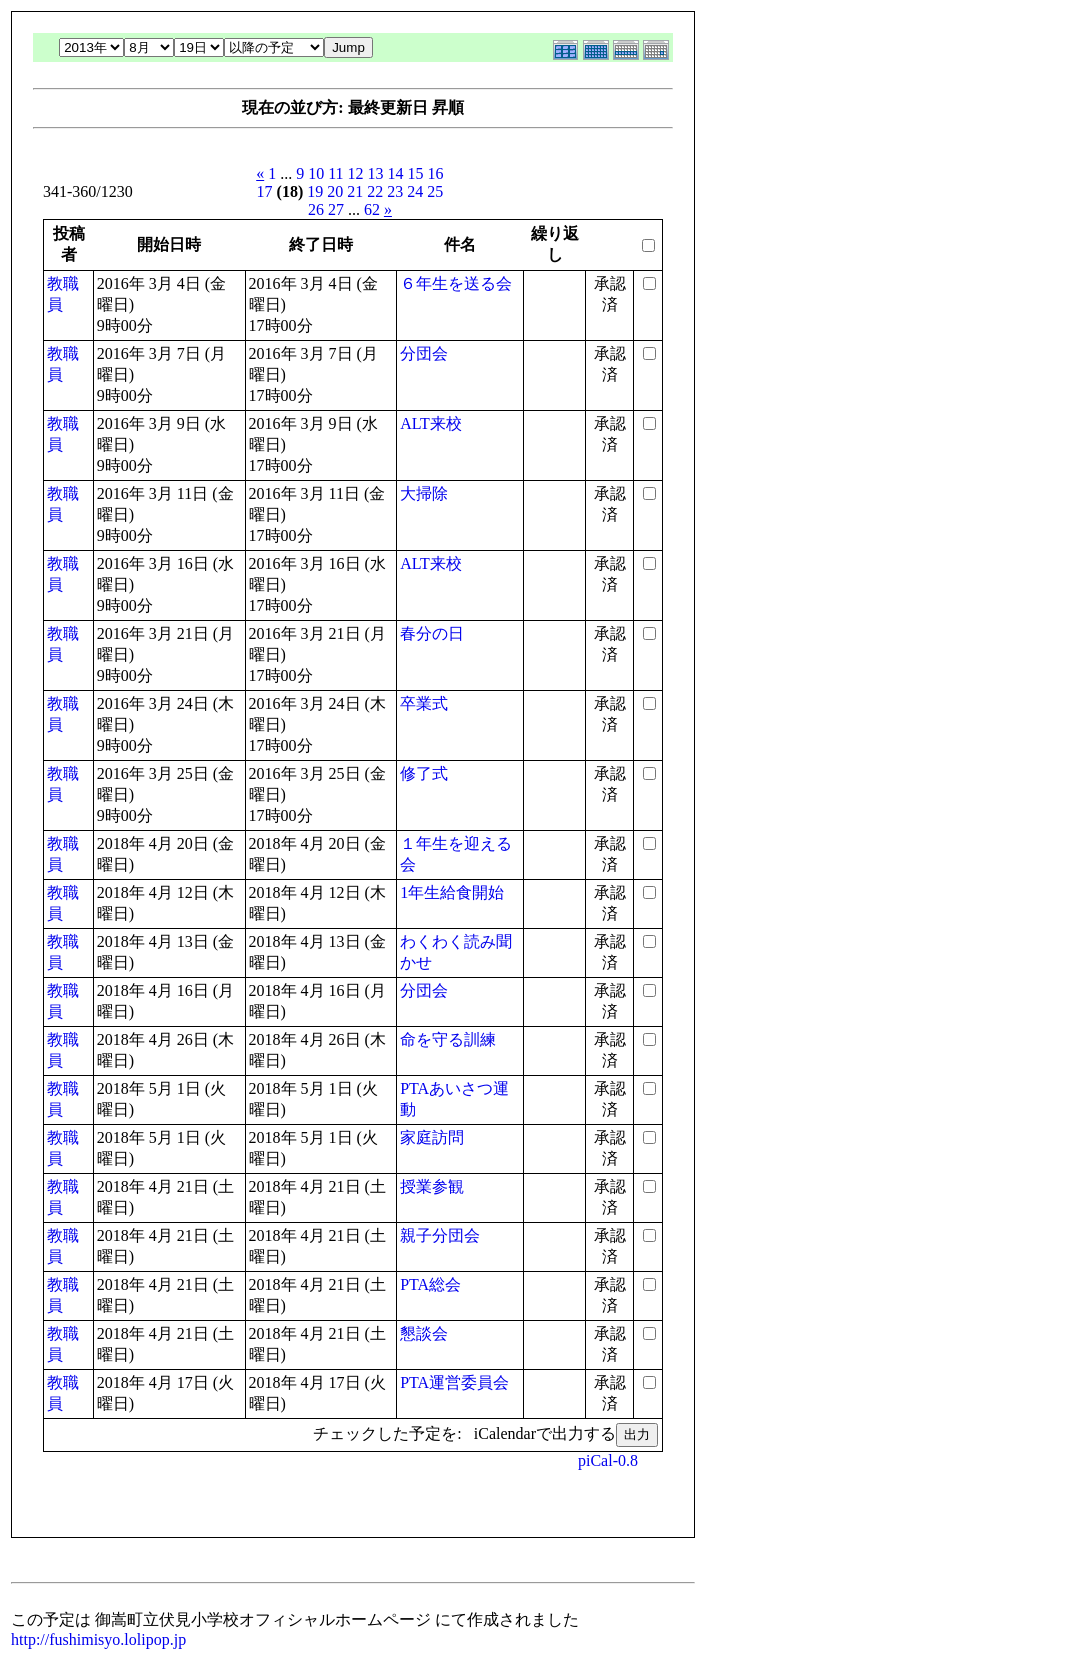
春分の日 (432, 633)
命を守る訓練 (448, 1039)
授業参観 (432, 1186)
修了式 (424, 773)
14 (396, 173)
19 (315, 191)
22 (375, 191)
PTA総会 (430, 1284)
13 (376, 173)
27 (336, 209)
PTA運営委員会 (454, 1382)
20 (335, 191)
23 (395, 191)
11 (335, 173)
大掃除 (424, 493)
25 (435, 191)
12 (356, 173)
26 (316, 209)
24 (415, 191)
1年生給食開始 (452, 892)
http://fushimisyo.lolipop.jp (98, 1639)
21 (355, 191)
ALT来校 (431, 423)
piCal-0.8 (608, 1460)
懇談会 (424, 1333)
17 (265, 191)
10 (316, 173)
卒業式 (424, 703)
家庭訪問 (432, 1137)
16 (436, 173)
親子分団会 (440, 1235)
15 (416, 173)
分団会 (424, 353)
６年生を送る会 (456, 283)
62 (372, 209)
